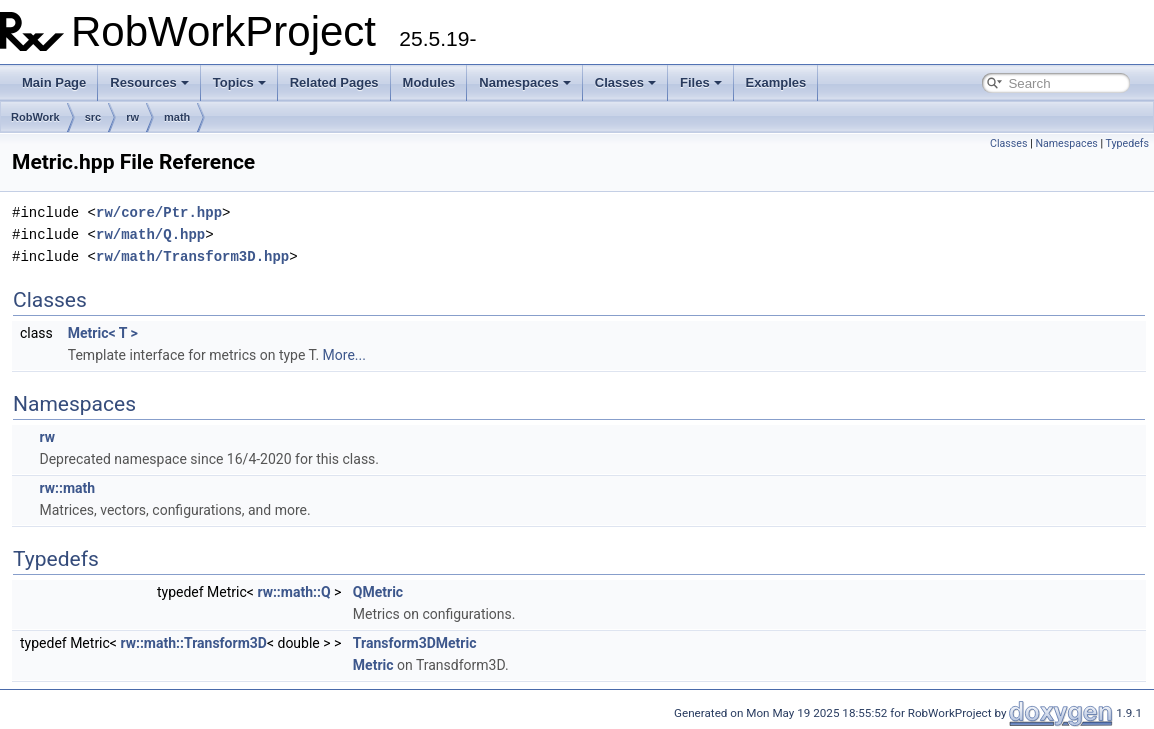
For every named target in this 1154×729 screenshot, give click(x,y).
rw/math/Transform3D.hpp (192, 256)
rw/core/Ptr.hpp (159, 212)
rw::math (67, 488)
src (93, 117)
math (177, 117)
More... (344, 355)
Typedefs (1127, 143)
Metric (373, 665)
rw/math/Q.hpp (150, 234)
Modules (429, 82)
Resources (149, 82)
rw (132, 117)
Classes (625, 82)
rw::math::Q (293, 592)
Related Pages (334, 82)
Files (701, 82)
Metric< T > (103, 333)
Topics (239, 82)
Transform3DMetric (415, 643)
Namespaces (525, 82)
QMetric (378, 592)
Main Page (54, 82)
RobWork (35, 117)
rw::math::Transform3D (193, 643)
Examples (776, 82)
